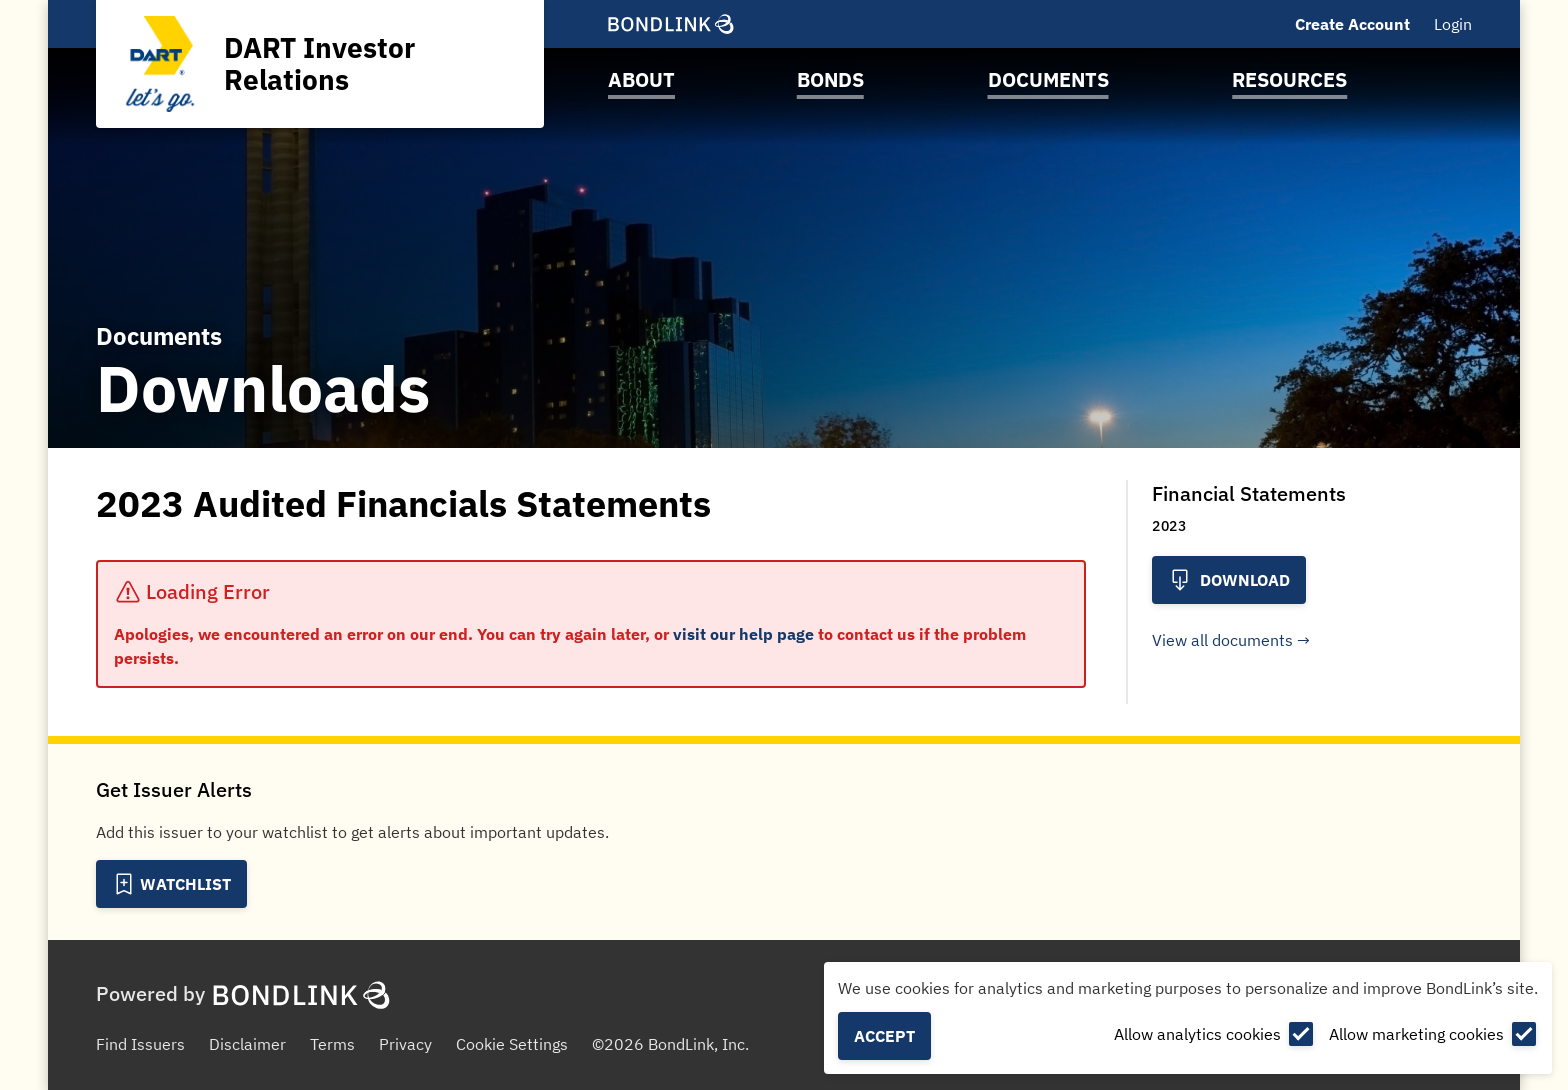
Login (1453, 24)
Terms (332, 1044)
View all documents (1222, 640)
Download (1229, 580)
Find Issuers (140, 1044)
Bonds (830, 79)
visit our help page (743, 634)
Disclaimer (247, 1044)
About (641, 79)
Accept (884, 1036)
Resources (1289, 79)
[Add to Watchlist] (171, 884)
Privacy (405, 1044)
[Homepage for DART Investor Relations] (320, 64)
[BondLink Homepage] (671, 24)
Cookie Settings (512, 1044)
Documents (1048, 79)
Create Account (1352, 24)
